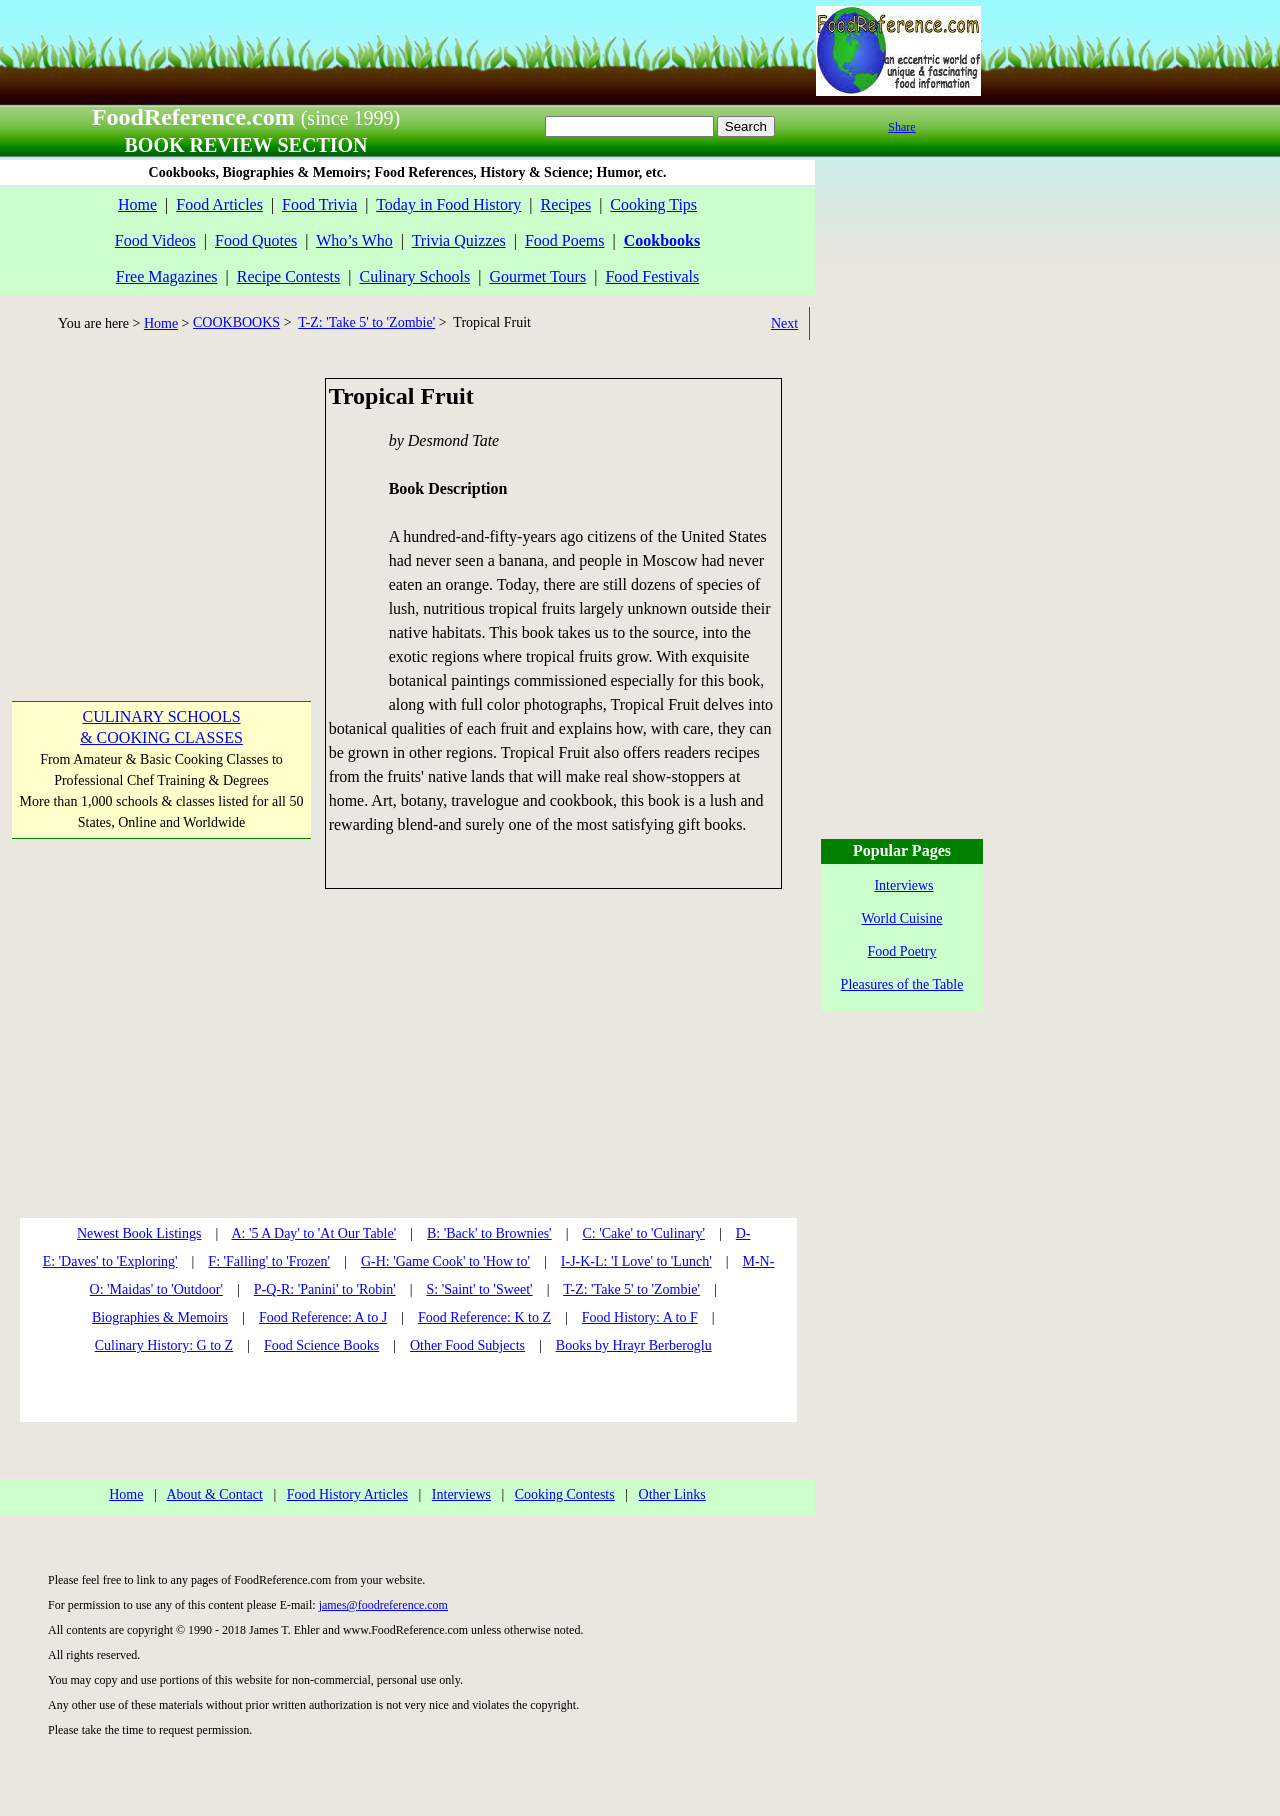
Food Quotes (256, 240)
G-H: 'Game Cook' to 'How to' (445, 1261)
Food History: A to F (640, 1317)
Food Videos (155, 240)
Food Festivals (652, 276)
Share (901, 127)
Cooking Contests (565, 1494)
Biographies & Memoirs (160, 1317)
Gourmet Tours (537, 276)
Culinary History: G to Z (164, 1345)
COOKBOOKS (236, 322)
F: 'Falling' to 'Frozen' (269, 1261)
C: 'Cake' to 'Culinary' (643, 1233)
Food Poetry (902, 951)
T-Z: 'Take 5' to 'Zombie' (366, 322)
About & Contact (214, 1494)
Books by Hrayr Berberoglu (634, 1345)
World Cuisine (902, 918)
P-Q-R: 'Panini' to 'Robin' (325, 1289)
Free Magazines (167, 276)
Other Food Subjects (467, 1345)
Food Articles (219, 204)
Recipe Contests (289, 276)
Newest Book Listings (139, 1233)
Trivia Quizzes (459, 240)
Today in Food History (448, 204)
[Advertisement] (160, 503)
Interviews (461, 1494)
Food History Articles (347, 1494)
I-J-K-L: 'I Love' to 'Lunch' (636, 1261)
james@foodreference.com (383, 1605)
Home (137, 204)
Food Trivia (319, 204)
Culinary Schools (415, 276)
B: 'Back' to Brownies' (489, 1233)
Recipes (565, 204)
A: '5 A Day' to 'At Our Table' (313, 1233)
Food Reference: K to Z (484, 1317)
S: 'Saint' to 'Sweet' (479, 1289)
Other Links (672, 1494)
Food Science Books (321, 1345)
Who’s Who (354, 240)
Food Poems (565, 240)
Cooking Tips (653, 204)
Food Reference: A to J (323, 1317)
